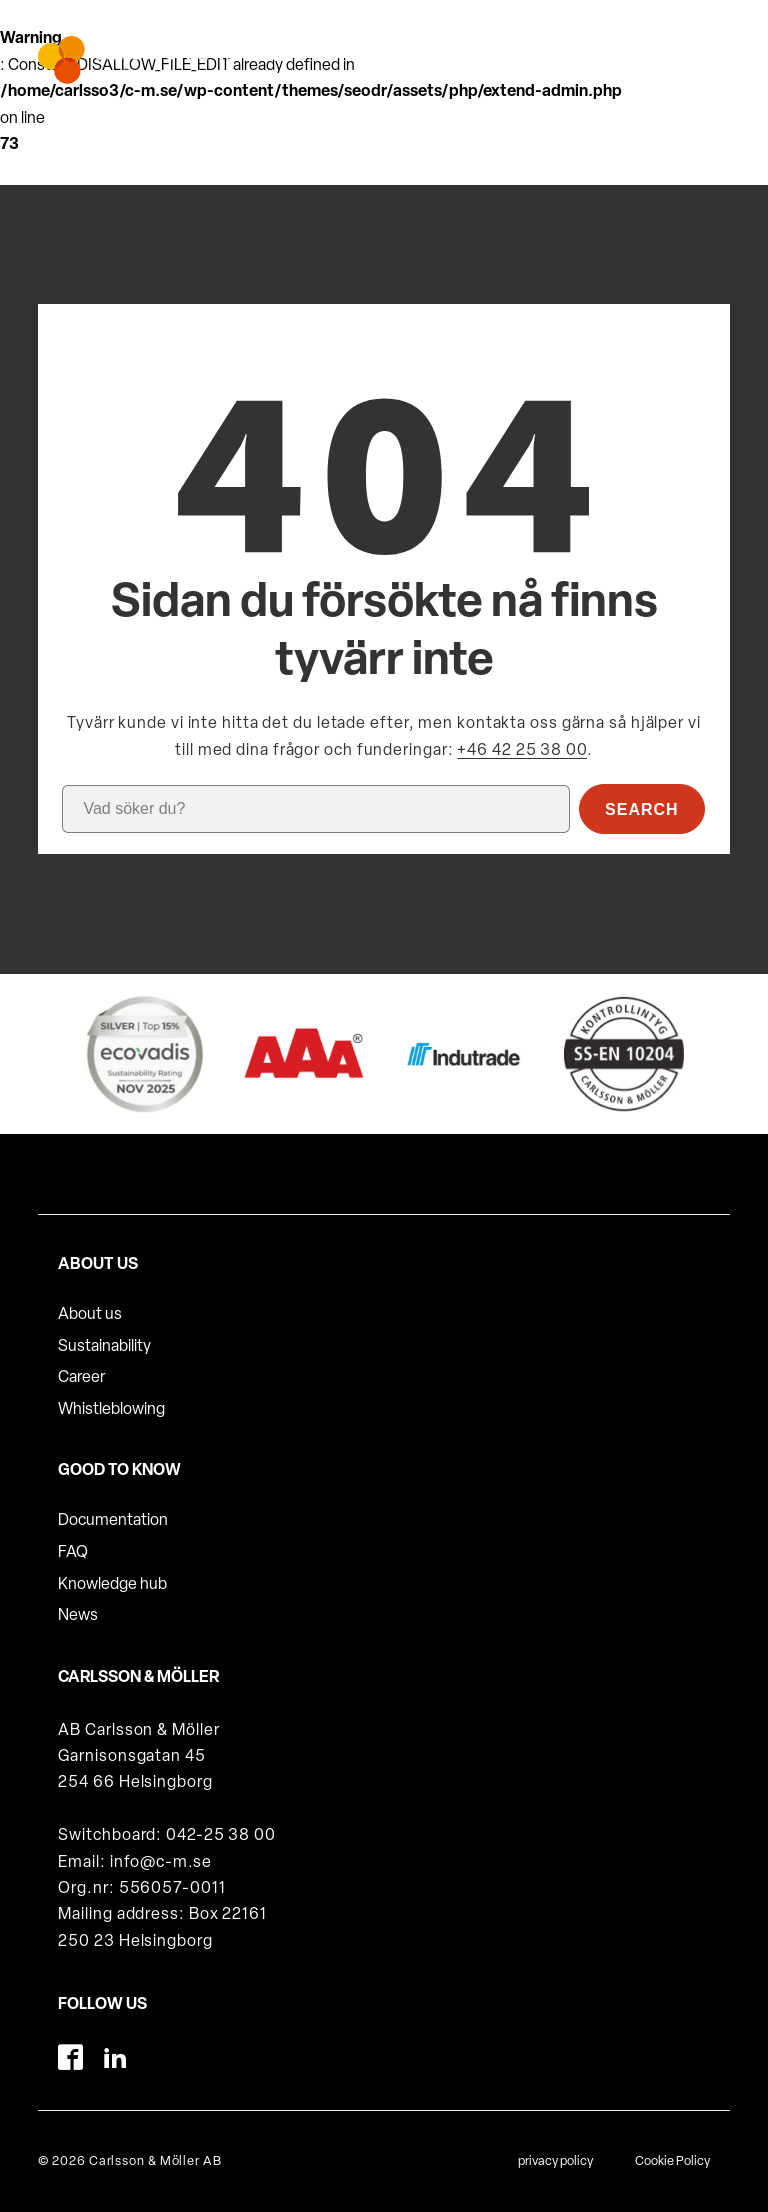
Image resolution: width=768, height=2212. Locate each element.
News (78, 1616)
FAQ (73, 1553)
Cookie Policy (672, 2161)
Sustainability (104, 1347)
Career (81, 1378)
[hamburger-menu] (700, 52)
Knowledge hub (112, 1585)
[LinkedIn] (115, 2057)
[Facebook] (70, 2057)
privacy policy (555, 2161)
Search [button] (642, 809)
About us (90, 1315)
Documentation (113, 1521)
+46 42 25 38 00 (522, 751)
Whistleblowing (111, 1410)
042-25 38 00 (221, 1836)
